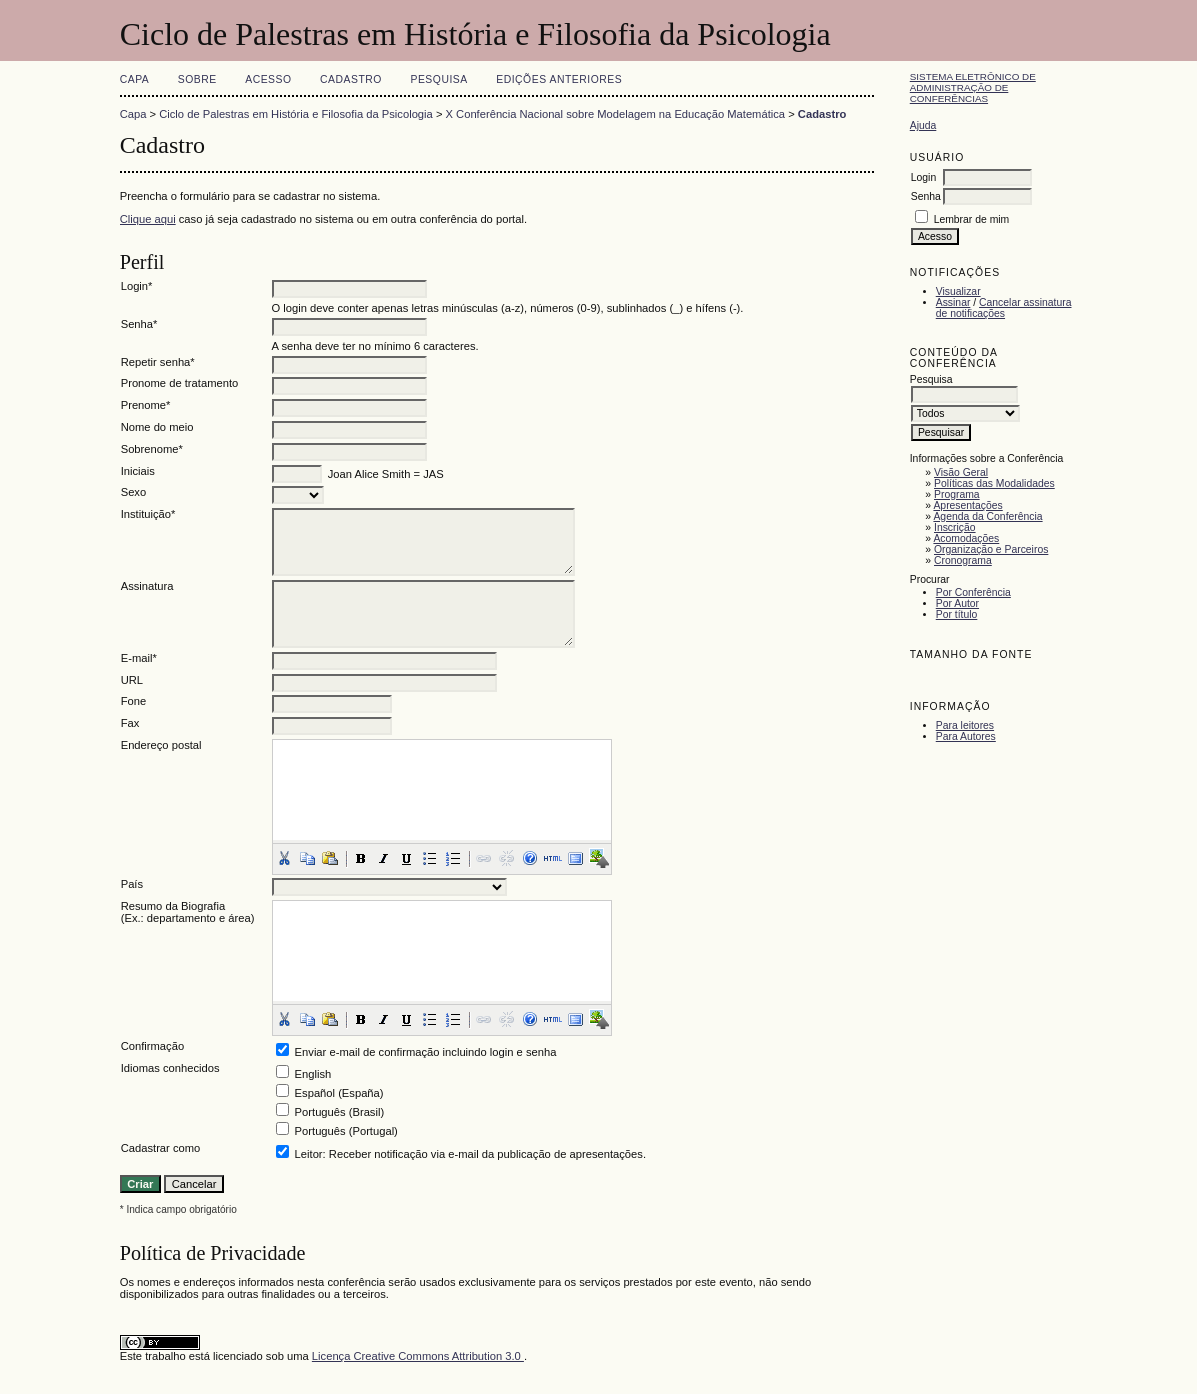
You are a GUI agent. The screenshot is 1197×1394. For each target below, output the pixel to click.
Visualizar (958, 291)
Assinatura (147, 586)
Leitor (309, 1154)
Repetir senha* (158, 362)
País (132, 884)
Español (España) (339, 1093)
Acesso (268, 79)
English (313, 1074)
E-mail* (139, 658)
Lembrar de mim (972, 219)
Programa (957, 494)
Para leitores (965, 725)
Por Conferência (973, 592)
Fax (130, 723)
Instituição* (148, 514)
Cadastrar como (161, 1148)
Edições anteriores (559, 79)
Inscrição (955, 527)
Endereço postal (161, 745)
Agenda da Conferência (987, 516)
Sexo (134, 492)
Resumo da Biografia (173, 906)
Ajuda (923, 125)
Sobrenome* (152, 449)
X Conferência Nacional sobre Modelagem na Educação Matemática (616, 114)
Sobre (197, 79)
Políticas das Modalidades (994, 483)
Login (923, 177)
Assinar (953, 302)
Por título (957, 614)
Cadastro (351, 79)
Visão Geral (961, 472)
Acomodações (966, 538)
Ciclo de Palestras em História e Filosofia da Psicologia (296, 114)
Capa (135, 79)
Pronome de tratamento (180, 383)
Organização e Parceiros (991, 549)
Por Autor (957, 603)
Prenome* (146, 405)
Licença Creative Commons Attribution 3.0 (418, 1356)
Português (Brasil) (340, 1112)
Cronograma (963, 560)
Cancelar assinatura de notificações (1004, 308)
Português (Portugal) (346, 1131)
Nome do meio (157, 427)
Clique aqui (148, 219)
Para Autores (966, 736)
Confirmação (152, 1046)
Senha (926, 196)
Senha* (139, 324)
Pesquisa (438, 79)
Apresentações (967, 505)
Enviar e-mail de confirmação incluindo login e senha (426, 1052)
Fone (134, 701)
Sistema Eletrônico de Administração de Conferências (973, 87)
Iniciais (138, 471)
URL (132, 680)
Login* (137, 286)
